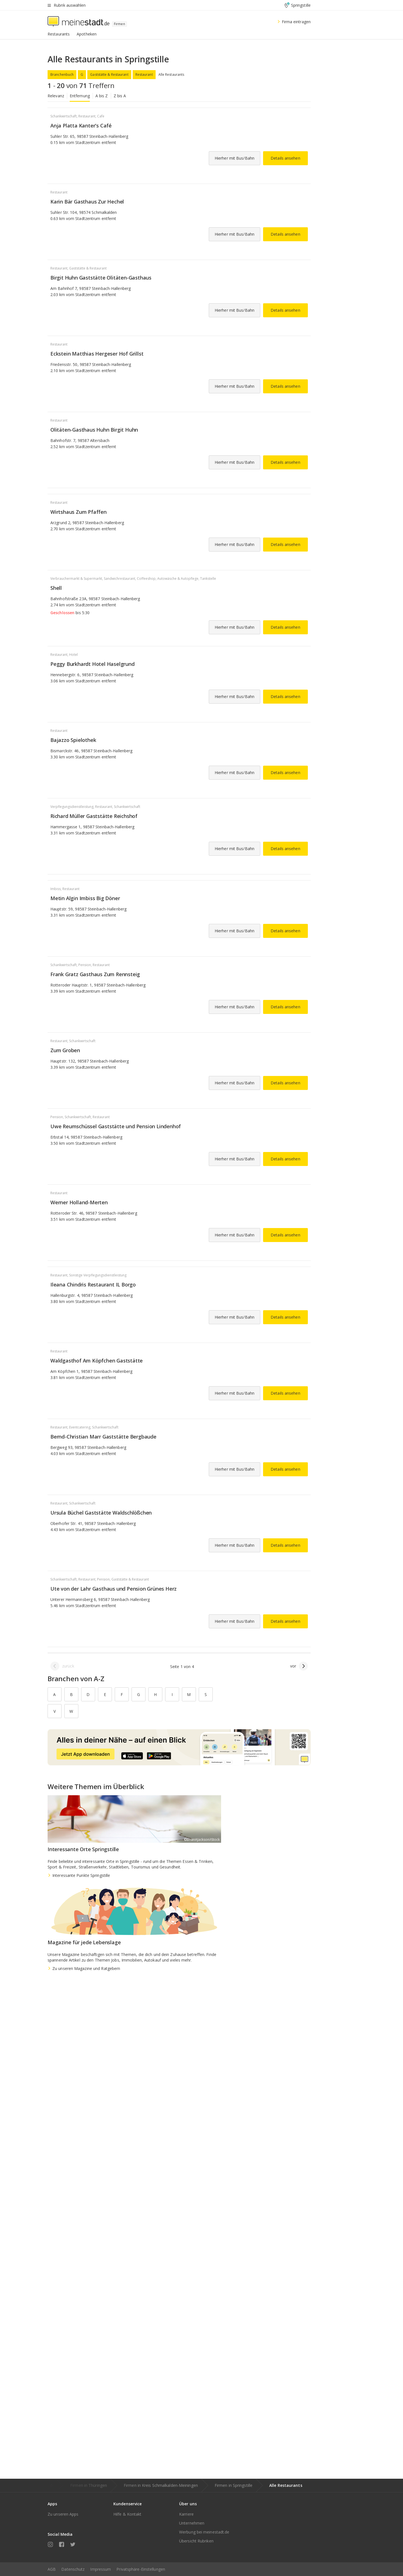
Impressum (100, 2569)
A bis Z (101, 95)
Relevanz (56, 95)
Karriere (186, 2514)
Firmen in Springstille (233, 2485)
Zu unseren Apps (63, 2514)
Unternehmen (191, 2523)
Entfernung (80, 95)
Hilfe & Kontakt (127, 2514)
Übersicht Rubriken (196, 2541)
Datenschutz (73, 2569)
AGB (52, 2569)
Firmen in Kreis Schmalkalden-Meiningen (161, 2485)
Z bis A (120, 95)
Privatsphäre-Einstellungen (140, 2569)
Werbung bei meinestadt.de (204, 2532)
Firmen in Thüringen (88, 2485)
